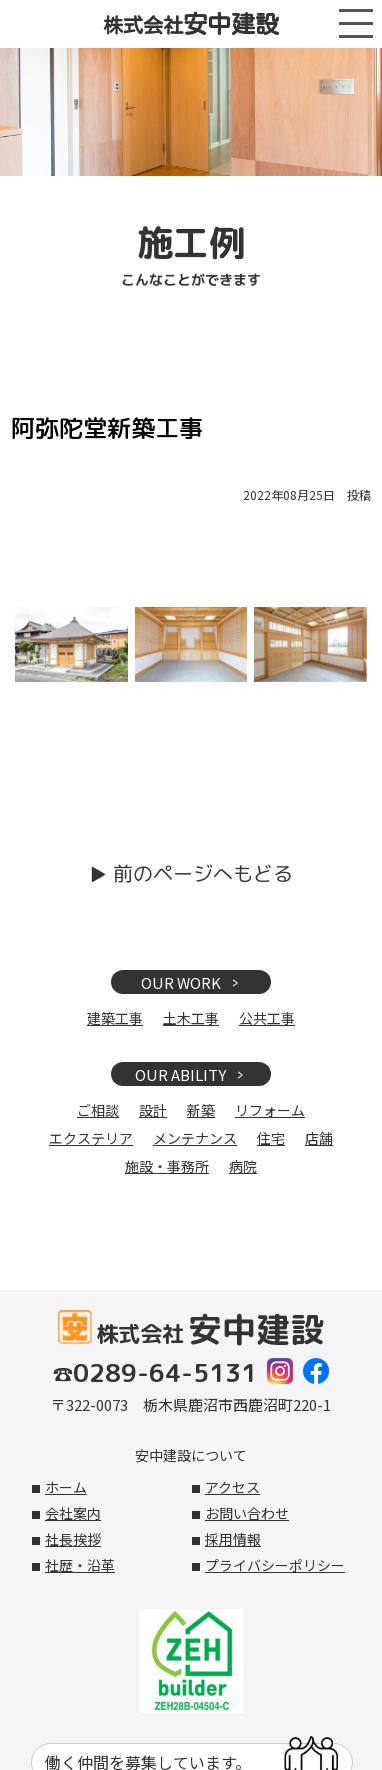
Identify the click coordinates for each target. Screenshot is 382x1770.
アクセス (232, 1487)
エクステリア (91, 1138)
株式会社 (191, 24)
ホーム (66, 1487)
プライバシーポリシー (275, 1565)
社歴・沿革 (80, 1565)
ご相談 (98, 1110)
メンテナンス (195, 1138)
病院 (243, 1166)
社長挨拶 (73, 1539)
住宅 (271, 1138)
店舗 (319, 1138)
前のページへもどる (203, 873)
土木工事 (191, 1018)
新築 (201, 1110)
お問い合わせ (247, 1513)
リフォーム (270, 1110)
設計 (153, 1110)
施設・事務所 (167, 1166)
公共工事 (267, 1018)
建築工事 (115, 1018)
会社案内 (73, 1513)
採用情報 (233, 1539)
